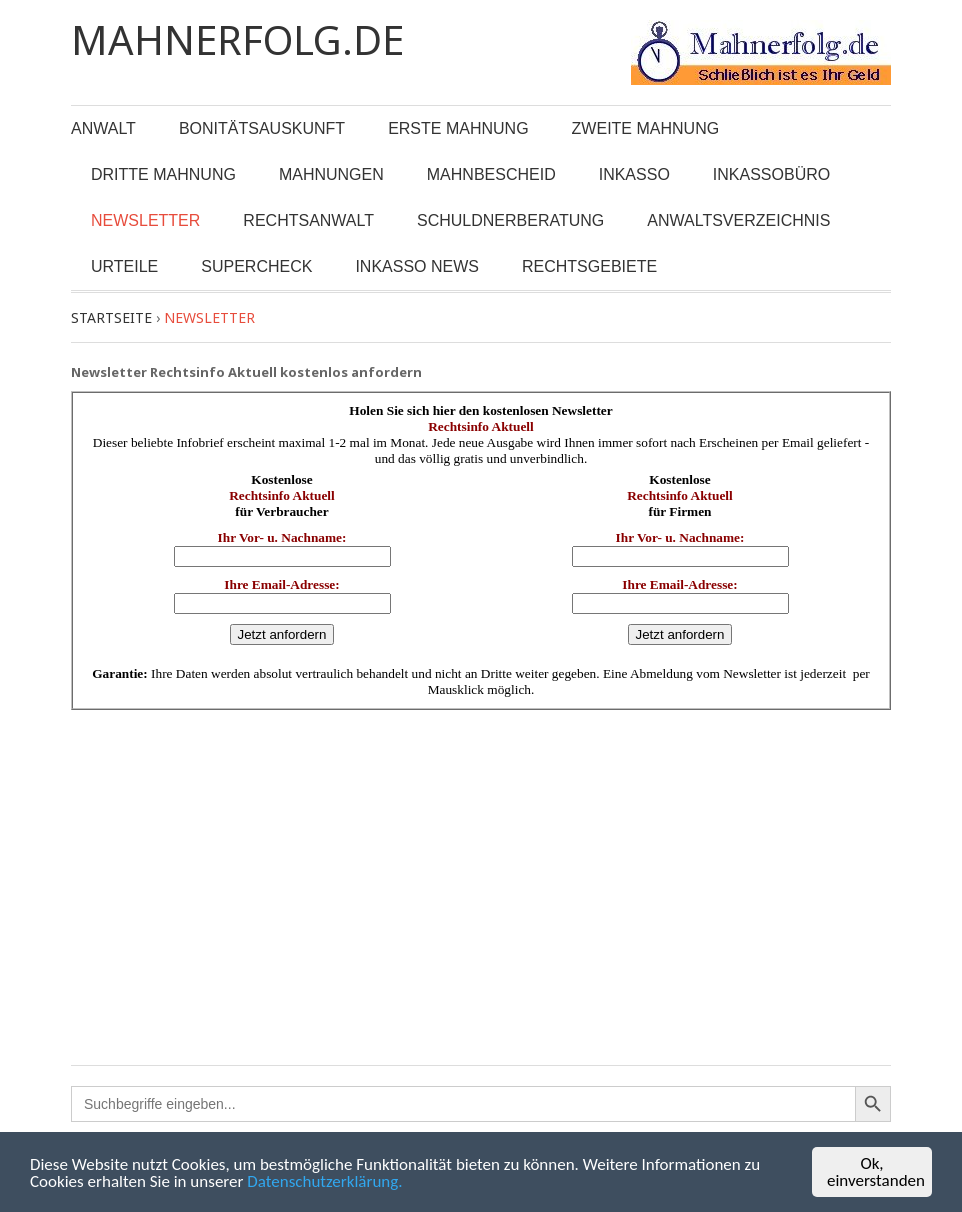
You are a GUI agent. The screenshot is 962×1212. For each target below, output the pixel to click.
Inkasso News (417, 266)
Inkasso (634, 174)
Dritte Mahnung (163, 174)
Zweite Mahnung (646, 128)
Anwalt (103, 128)
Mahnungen (331, 174)
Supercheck (256, 266)
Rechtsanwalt (308, 220)
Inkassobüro (771, 174)
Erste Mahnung (458, 128)
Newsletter (145, 220)
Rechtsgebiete (589, 266)
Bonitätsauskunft (262, 128)
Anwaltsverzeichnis (738, 220)
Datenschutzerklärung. (324, 1182)
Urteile (124, 266)
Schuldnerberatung (510, 220)
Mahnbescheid (491, 174)
